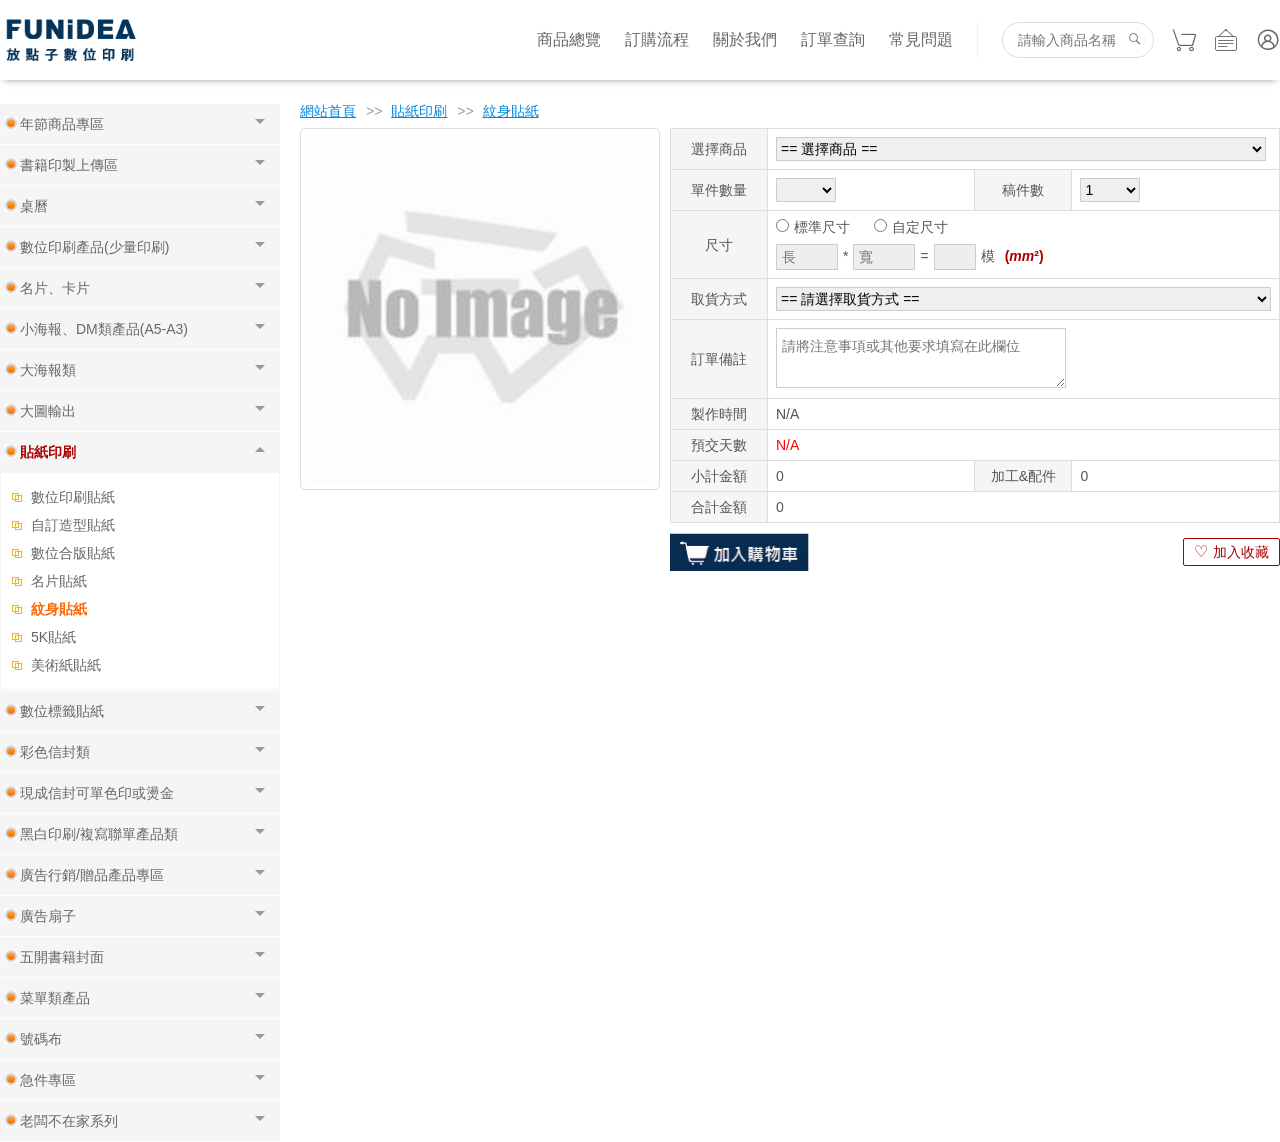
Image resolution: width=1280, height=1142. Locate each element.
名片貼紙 (59, 581)
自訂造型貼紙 (73, 525)
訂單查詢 (833, 39)
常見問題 (921, 39)
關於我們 (745, 39)
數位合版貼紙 (73, 553)
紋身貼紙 (59, 609)
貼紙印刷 (419, 111)
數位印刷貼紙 (73, 497)
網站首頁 (328, 111)
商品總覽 (569, 39)
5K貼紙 (53, 637)
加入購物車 (739, 552)
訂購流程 (657, 39)
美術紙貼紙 (66, 665)
